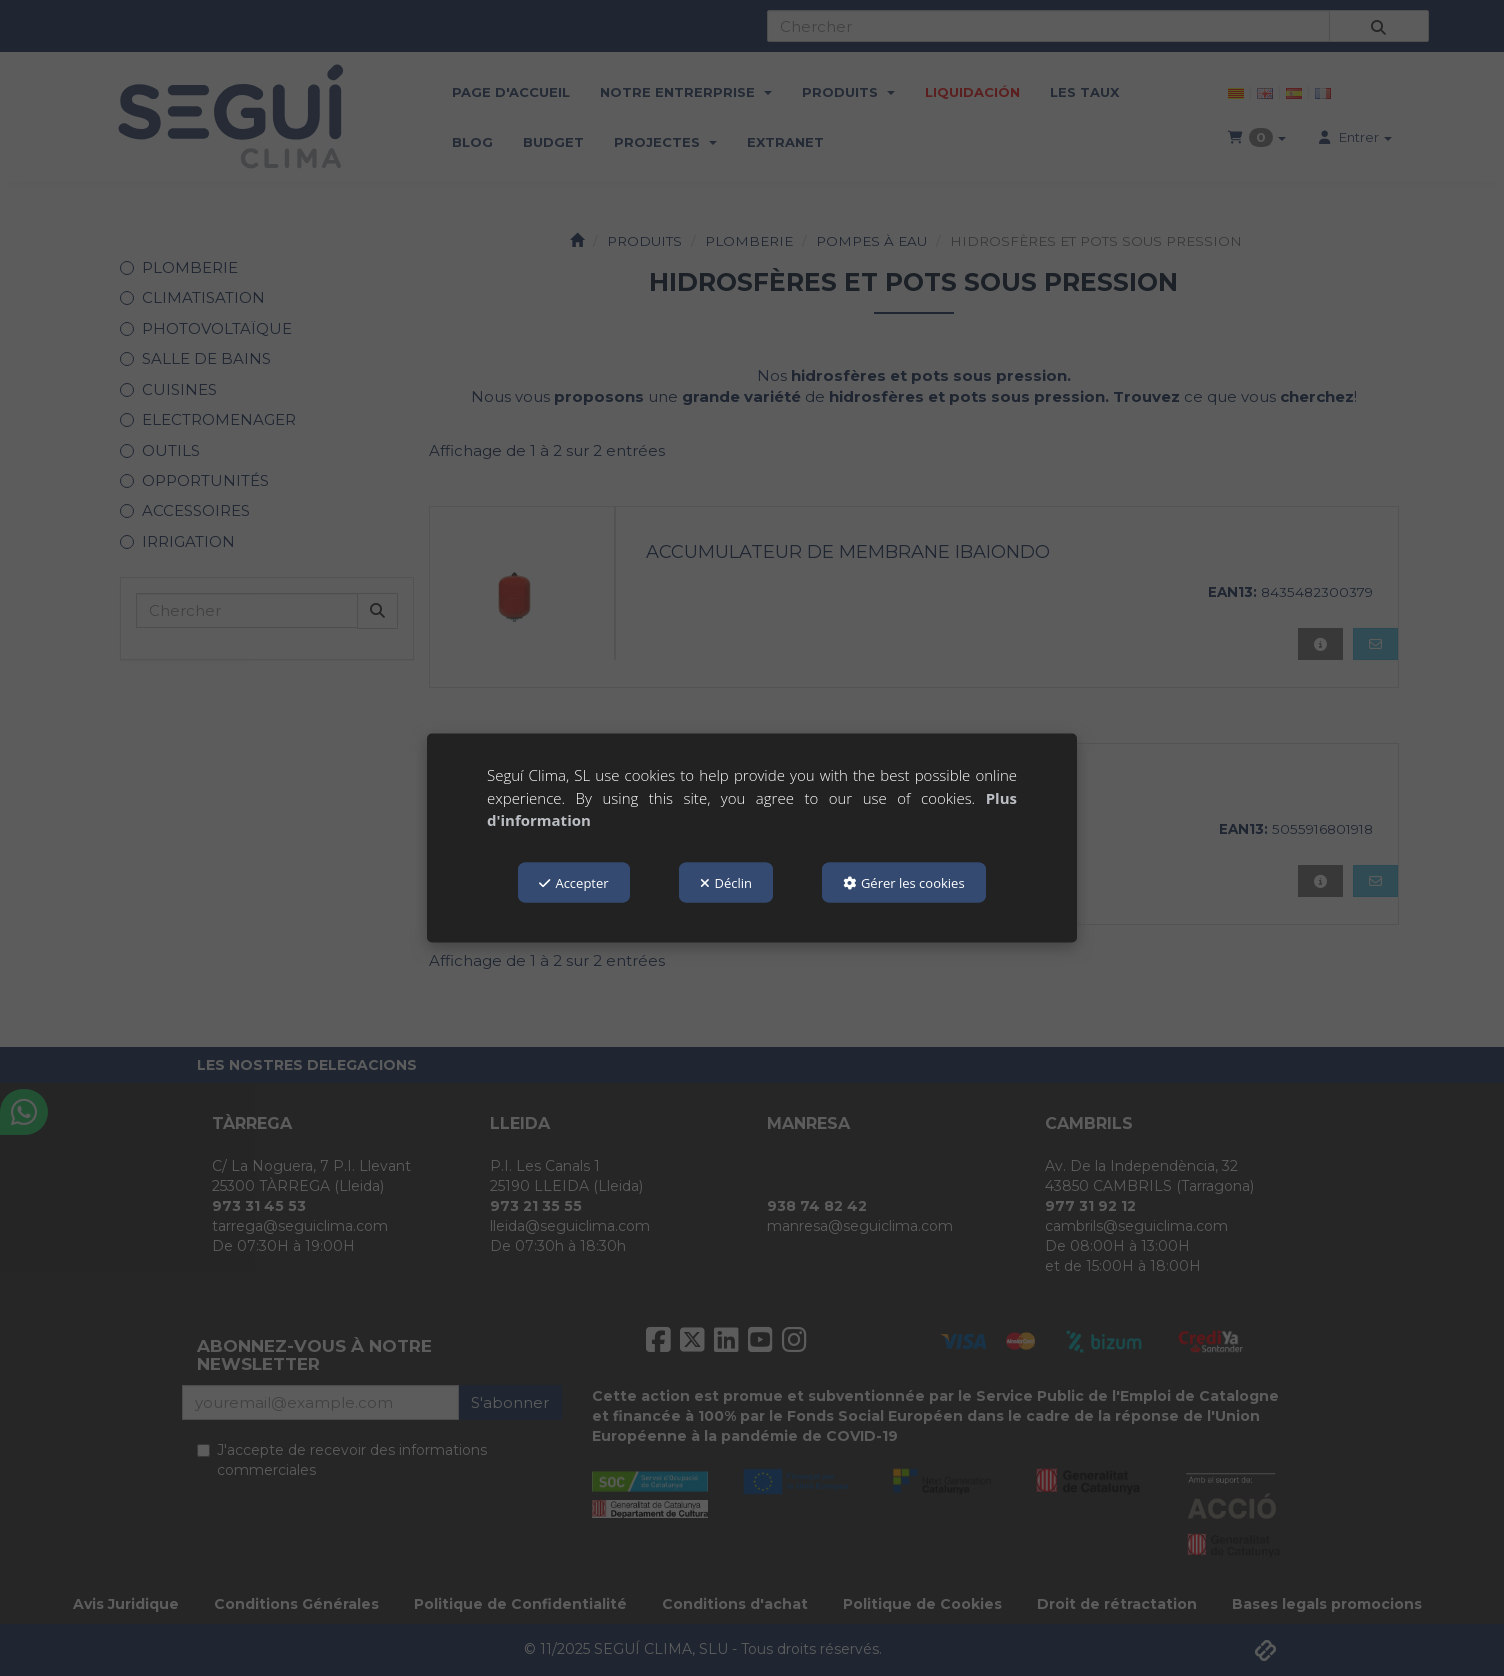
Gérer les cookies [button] (904, 882)
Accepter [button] (573, 882)
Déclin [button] (726, 882)
